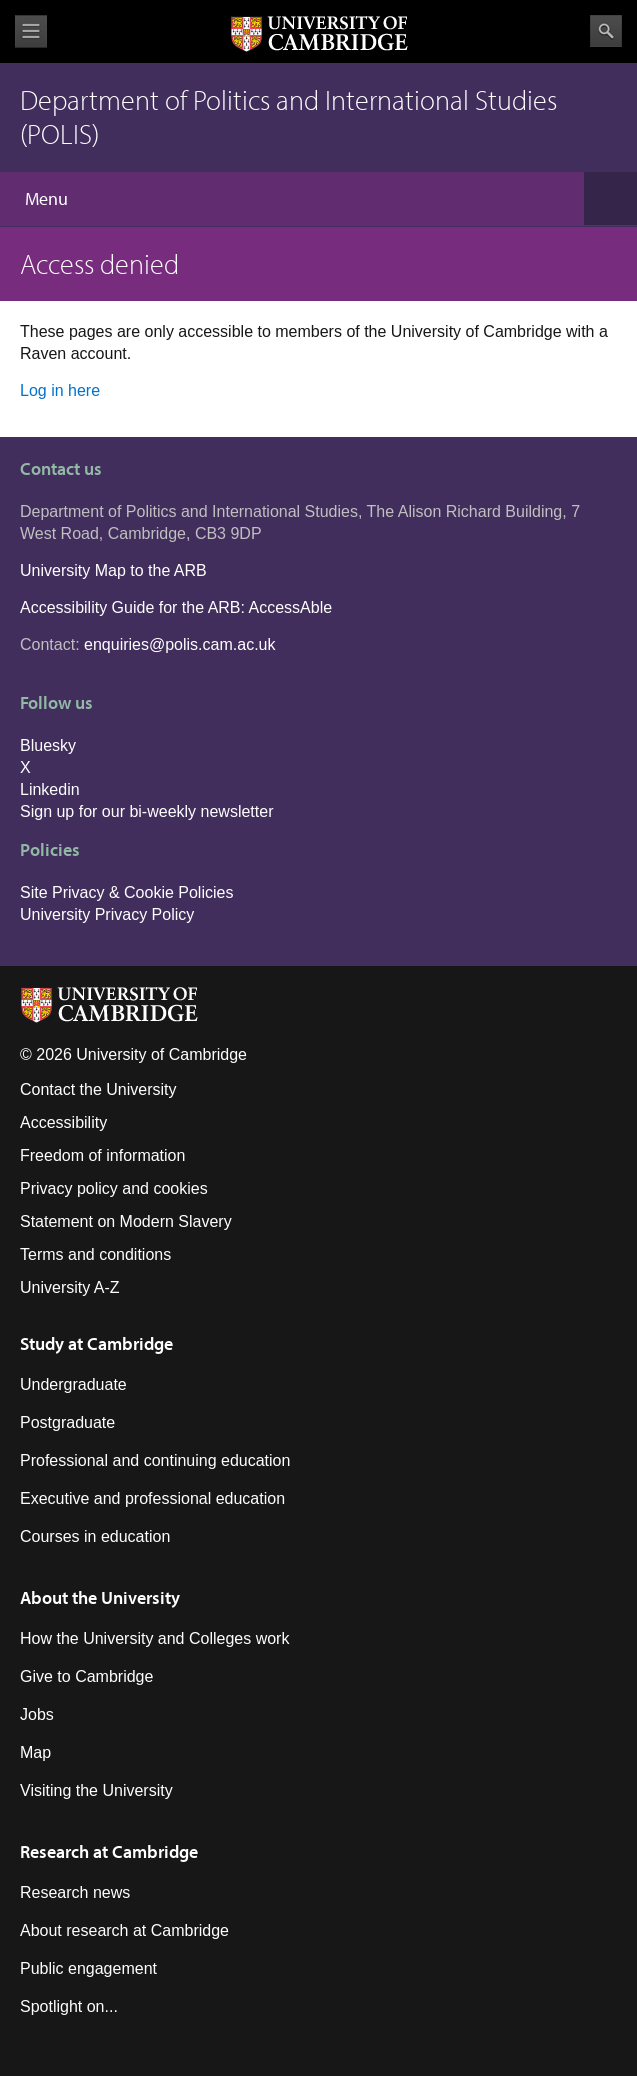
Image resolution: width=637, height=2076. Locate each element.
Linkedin (50, 789)
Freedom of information (102, 1155)
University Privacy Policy (107, 914)
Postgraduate (67, 1422)
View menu (31, 31)
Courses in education (95, 1536)
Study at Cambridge (96, 1343)
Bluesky (48, 745)
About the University (100, 1597)
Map (35, 1752)
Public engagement (88, 1968)
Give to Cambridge (86, 1676)
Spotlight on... (69, 2006)
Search (606, 31)
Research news (75, 1892)
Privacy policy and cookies (114, 1188)
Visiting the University (96, 1790)
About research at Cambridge (124, 1930)
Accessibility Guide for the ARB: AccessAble (176, 607)
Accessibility (63, 1122)
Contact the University (98, 1089)
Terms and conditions (95, 1254)
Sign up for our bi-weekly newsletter (146, 811)
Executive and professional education (152, 1498)
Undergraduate (73, 1384)
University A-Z (70, 1287)
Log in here (60, 390)
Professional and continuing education (155, 1460)
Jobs (37, 1714)
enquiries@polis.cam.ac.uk (179, 644)
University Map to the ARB (113, 570)
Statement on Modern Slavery (126, 1221)
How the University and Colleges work (154, 1638)
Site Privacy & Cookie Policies (126, 892)
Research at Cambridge (109, 1851)
